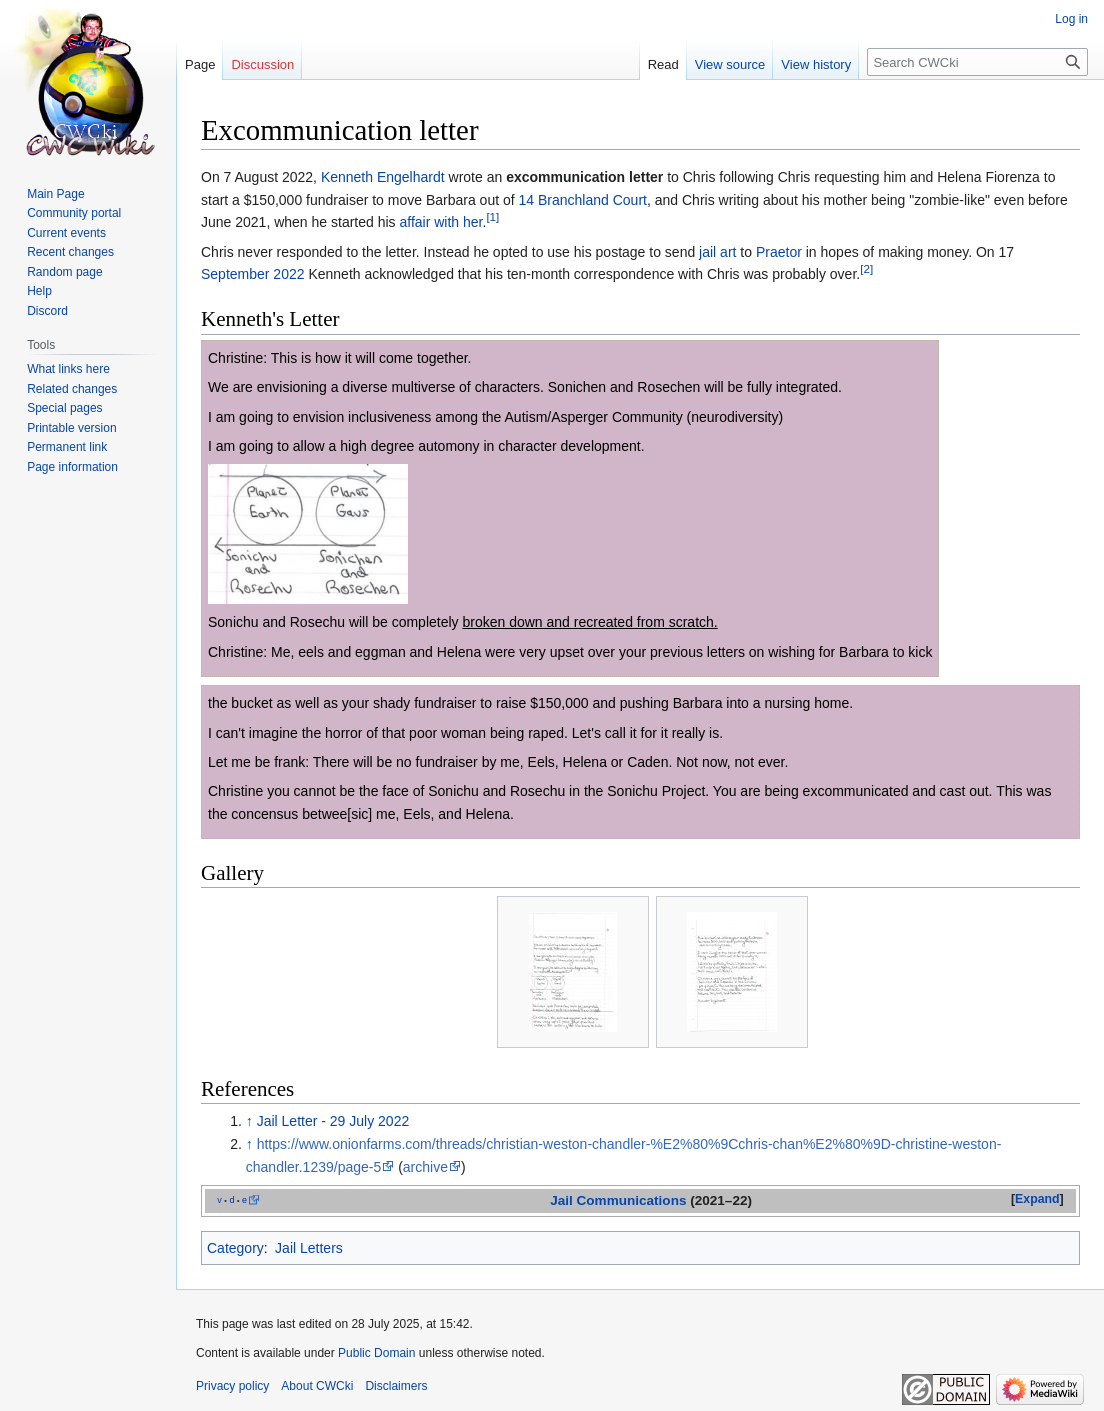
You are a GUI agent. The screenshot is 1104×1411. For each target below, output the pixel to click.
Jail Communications (618, 1200)
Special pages (64, 408)
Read (663, 64)
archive (425, 1167)
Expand (1037, 1199)
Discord (47, 311)
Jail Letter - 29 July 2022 (333, 1121)
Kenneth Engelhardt (383, 177)
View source (730, 64)
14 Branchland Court (583, 200)
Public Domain (376, 1353)
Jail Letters (309, 1248)
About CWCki (317, 1386)
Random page (64, 272)
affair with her (440, 222)
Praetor (779, 252)
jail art (717, 252)
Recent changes (70, 252)
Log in (1071, 19)
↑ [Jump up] (249, 1121)
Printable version (71, 428)
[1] (492, 217)
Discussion (262, 64)
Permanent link (67, 447)
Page (200, 64)
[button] (1037, 1200)
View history (816, 64)
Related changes (72, 389)
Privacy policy (232, 1386)
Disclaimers (396, 1386)
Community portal (74, 213)
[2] (866, 268)
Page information (72, 467)
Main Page (55, 194)
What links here (68, 369)
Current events (66, 233)
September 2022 (253, 274)
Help (39, 291)
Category (235, 1248)
